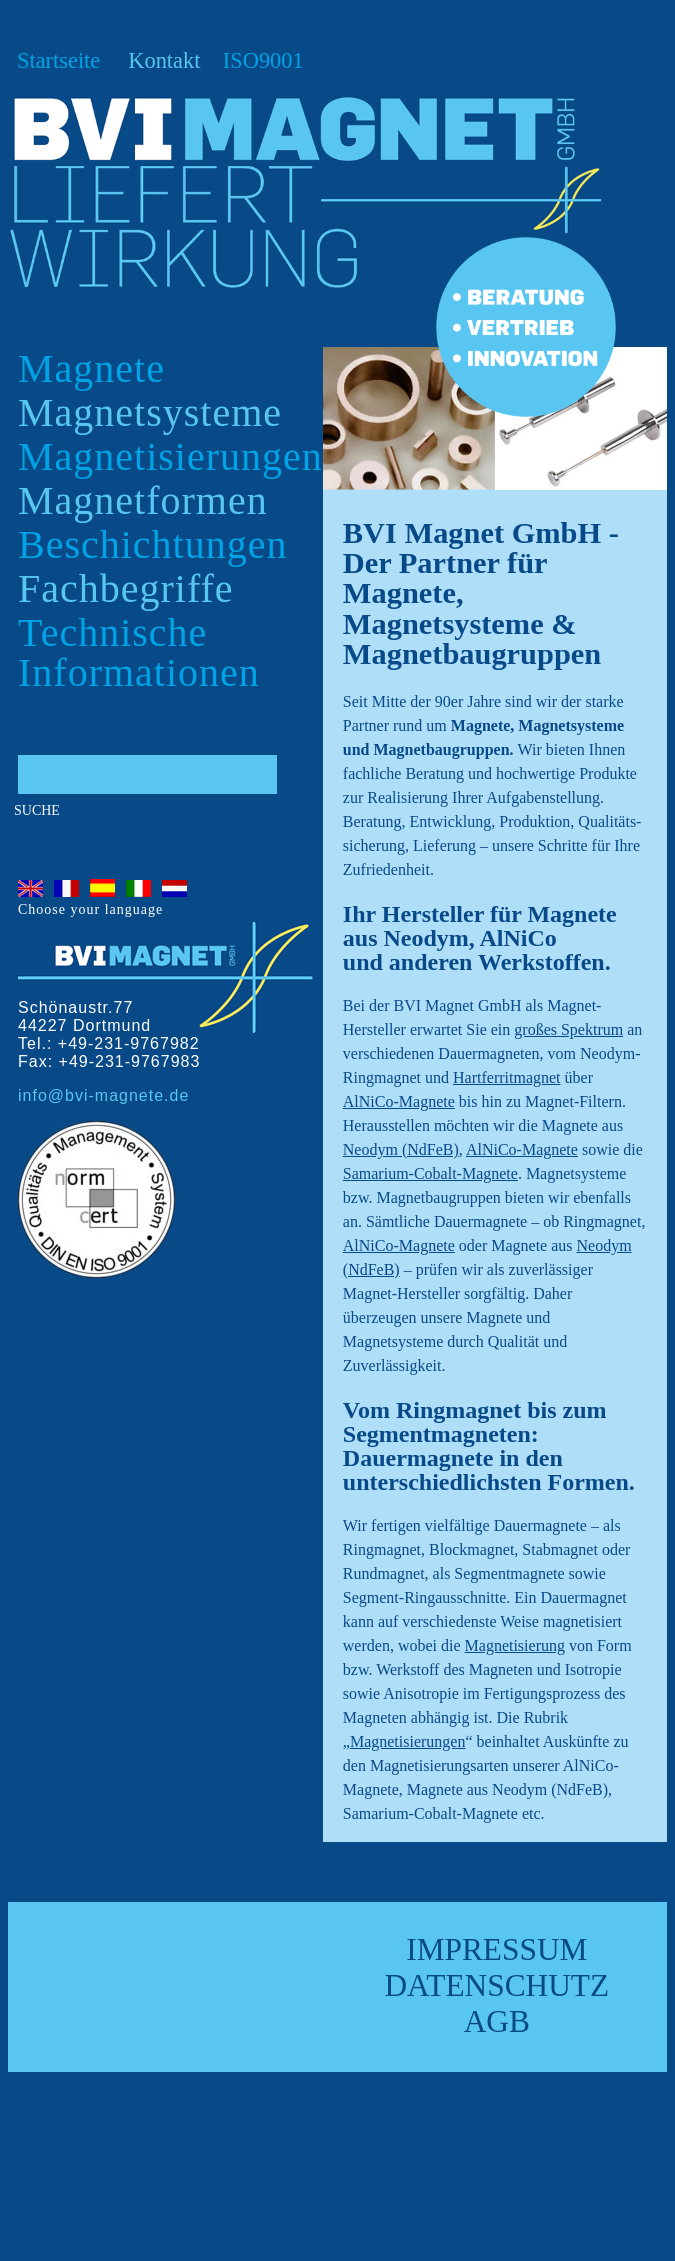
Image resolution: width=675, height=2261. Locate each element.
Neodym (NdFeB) (401, 1149)
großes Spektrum (568, 1029)
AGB (497, 2021)
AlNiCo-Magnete (399, 1101)
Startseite (58, 60)
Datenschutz (496, 1985)
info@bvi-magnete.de (103, 1095)
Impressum (496, 1949)
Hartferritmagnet (507, 1077)
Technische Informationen (139, 652)
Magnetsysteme (150, 412)
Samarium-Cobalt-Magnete (430, 1173)
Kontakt (164, 60)
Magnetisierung (515, 1645)
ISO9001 (263, 60)
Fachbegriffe (126, 588)
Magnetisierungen (170, 456)
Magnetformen (143, 500)
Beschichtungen (153, 544)
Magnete (91, 368)
